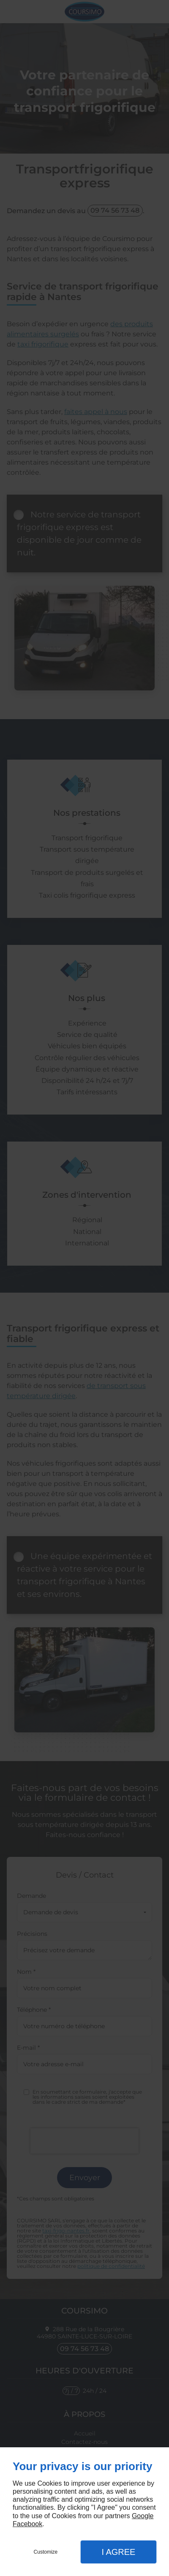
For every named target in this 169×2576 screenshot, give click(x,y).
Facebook (27, 2523)
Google (143, 2515)
